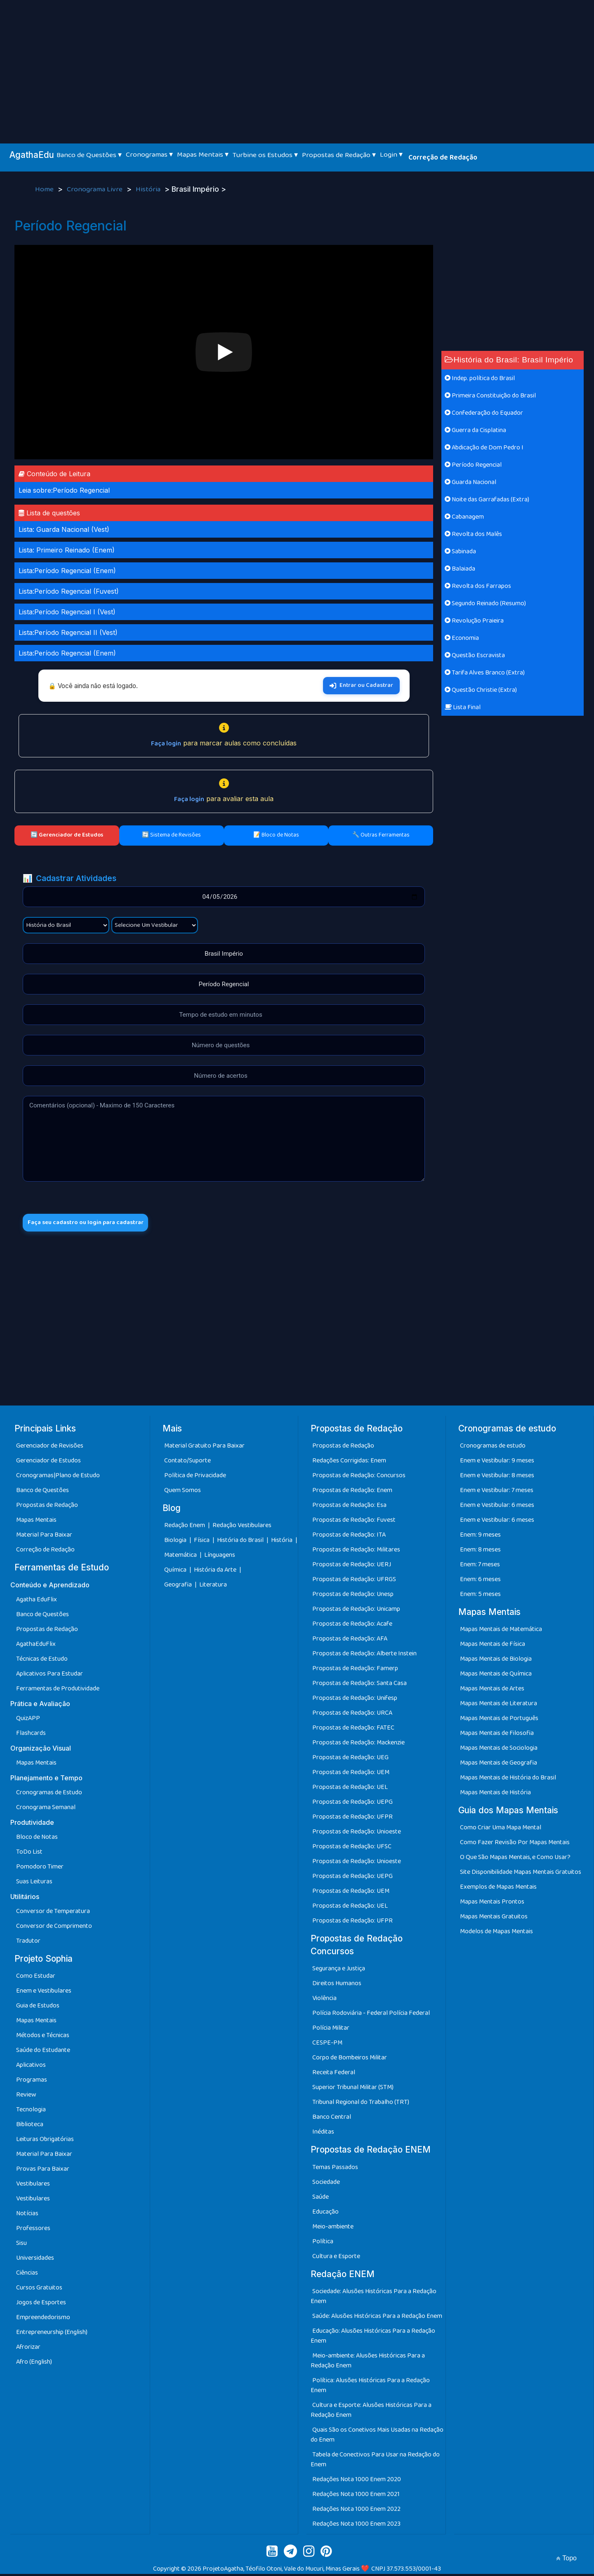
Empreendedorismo (43, 2320)
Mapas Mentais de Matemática (501, 1631)
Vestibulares (33, 2186)
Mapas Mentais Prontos (492, 1904)
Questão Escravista (475, 655)
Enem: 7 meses (480, 1566)
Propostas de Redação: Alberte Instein (364, 1655)
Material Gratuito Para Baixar (204, 1448)
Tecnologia (31, 2112)
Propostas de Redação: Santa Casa (359, 1685)
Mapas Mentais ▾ (203, 154)
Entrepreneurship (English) (51, 2334)
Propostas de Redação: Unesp (353, 1596)
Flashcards (31, 1735)
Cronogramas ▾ (149, 154)
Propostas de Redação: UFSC (351, 1848)
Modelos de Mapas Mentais (496, 1934)
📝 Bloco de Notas (276, 834)
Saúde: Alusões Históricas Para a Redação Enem (377, 2318)
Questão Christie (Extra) (481, 690)
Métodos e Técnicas (42, 2038)
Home (45, 189)
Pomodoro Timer (40, 1869)
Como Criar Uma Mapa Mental (500, 1830)
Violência (324, 2000)
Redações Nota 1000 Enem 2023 (356, 2526)
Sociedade (326, 2184)
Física (202, 1542)
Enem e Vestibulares (43, 1993)
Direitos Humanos (336, 1986)
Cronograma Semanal (45, 1810)
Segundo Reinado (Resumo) (485, 603)
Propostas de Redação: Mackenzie (358, 1744)
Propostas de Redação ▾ (339, 155)
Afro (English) (34, 2364)
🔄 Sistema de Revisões (171, 834)
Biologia (176, 1542)
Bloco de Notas (37, 1839)
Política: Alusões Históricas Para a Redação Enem (370, 2387)
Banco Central (331, 2119)
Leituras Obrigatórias (45, 2141)
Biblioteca (29, 2127)
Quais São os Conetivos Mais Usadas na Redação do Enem (377, 2437)
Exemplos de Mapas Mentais (498, 1889)
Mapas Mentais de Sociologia (498, 1750)
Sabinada (460, 551)
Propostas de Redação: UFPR (352, 1819)
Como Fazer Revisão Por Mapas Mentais (515, 1845)
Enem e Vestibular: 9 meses (497, 1462)
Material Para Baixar (44, 1537)
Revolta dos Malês (473, 534)
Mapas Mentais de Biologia (496, 1661)
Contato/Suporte (187, 1462)
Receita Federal (333, 2075)
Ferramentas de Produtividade (57, 1691)
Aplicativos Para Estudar (49, 1676)
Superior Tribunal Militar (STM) (353, 2090)
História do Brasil (241, 1542)
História (149, 189)
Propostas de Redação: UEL (350, 1789)
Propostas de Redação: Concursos (358, 1477)
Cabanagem (464, 517)
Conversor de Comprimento (54, 1928)
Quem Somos (182, 1492)
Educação (325, 2214)
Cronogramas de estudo (493, 1448)
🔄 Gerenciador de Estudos (67, 834)
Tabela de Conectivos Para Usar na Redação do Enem (375, 2461)
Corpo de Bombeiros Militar (349, 2060)
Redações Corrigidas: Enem (349, 1462)
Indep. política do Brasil (480, 378)
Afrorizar (28, 2349)
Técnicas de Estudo (42, 1661)
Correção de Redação (442, 157)
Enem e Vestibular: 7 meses (496, 1492)
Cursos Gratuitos (39, 2290)
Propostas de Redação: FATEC (353, 1730)
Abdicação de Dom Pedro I (484, 447)
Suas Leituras (34, 1884)
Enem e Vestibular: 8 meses (497, 1477)
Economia (462, 638)
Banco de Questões (42, 1492)
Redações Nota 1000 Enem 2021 (356, 2496)
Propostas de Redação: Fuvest (354, 1522)
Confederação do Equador (484, 413)
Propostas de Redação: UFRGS (354, 1581)
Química (176, 1572)
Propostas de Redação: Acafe (352, 1626)
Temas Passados (335, 2169)
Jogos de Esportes (41, 2305)
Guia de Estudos (37, 2008)
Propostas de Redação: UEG (350, 1759)
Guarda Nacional (470, 482)
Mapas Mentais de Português (499, 1721)
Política (322, 2243)
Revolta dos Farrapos (478, 586)
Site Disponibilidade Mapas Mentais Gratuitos (520, 1874)
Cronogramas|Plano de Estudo (58, 1477)
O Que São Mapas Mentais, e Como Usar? (515, 1859)
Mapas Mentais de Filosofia (497, 1735)
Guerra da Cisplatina (475, 430)
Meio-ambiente (333, 2228)
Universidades (35, 2260)
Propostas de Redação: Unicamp (356, 1611)
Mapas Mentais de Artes (492, 1691)
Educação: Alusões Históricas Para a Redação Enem (373, 2338)
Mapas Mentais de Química (496, 1676)
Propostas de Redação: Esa (349, 1507)
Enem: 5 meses (480, 1596)
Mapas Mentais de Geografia (498, 1765)
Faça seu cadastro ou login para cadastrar (94, 1223)
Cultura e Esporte (336, 2258)
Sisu (21, 2245)
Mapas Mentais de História (495, 1795)
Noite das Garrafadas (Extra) (487, 499)
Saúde (320, 2199)
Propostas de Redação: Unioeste (356, 1834)
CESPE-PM (327, 2045)
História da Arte (216, 1572)
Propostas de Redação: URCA (352, 1715)
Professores (33, 2231)
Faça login (166, 743)
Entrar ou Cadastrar (361, 685)
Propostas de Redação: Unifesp (354, 1700)
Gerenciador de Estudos (48, 1462)
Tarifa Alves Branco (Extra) (485, 673)
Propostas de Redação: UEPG (352, 1804)
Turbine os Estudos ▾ (265, 155)
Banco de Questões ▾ (89, 155)
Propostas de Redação (47, 1507)
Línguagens (219, 1557)
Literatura (213, 1587)
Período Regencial (473, 465)
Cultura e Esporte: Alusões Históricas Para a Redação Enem (371, 2412)
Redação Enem (184, 1528)
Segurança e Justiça (338, 1971)
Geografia (178, 1587)
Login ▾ (391, 154)
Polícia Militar (330, 2030)
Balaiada (460, 569)
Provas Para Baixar (42, 2171)
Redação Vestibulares (241, 1528)
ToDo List (29, 1854)
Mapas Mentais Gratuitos (494, 1919)
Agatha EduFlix (36, 1602)
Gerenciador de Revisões (49, 1448)
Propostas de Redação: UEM (350, 1774)
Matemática (181, 1557)
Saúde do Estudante (43, 2052)
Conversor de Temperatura (53, 1913)
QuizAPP (28, 1721)
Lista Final (463, 707)
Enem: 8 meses (480, 1552)
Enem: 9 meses (480, 1537)
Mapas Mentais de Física (492, 1646)
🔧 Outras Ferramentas (381, 834)
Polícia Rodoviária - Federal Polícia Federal (371, 2015)
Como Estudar (35, 1978)
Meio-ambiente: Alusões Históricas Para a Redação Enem (368, 2363)
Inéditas (323, 2134)
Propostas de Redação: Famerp (355, 1670)
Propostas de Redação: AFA (349, 1641)
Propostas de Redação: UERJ (351, 1566)
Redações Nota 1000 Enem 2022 (356, 2511)
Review (26, 2097)
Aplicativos (31, 2067)
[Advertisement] (297, 62)
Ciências (27, 2275)
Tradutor (28, 1943)
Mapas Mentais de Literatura (498, 1706)
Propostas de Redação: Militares (356, 1552)
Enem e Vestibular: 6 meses (497, 1507)
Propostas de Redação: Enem (352, 1492)
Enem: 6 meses (480, 1581)
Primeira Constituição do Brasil (490, 395)
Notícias (27, 2216)
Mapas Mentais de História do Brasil (508, 1780)
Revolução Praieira (474, 621)
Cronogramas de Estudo (49, 1795)
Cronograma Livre (95, 189)
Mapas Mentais (36, 1522)
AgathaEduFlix (36, 1646)
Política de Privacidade (195, 1477)
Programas (31, 2082)
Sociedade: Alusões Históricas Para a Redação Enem (373, 2298)
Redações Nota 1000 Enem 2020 (356, 2481)
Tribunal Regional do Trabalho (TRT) (360, 2104)
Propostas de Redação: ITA (349, 1537)
